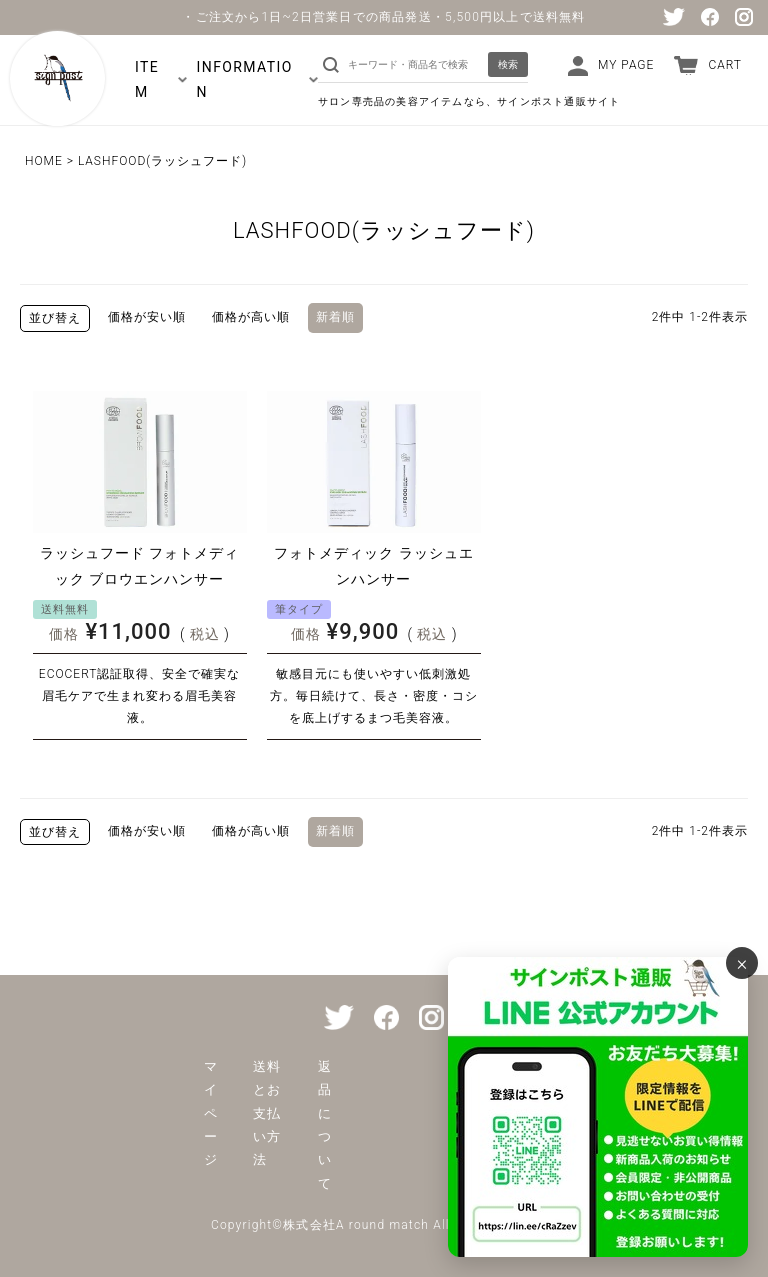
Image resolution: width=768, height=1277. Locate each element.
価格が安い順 (147, 317)
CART (725, 65)
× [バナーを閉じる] (742, 963)
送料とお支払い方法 (267, 1113)
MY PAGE (626, 65)
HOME (44, 161)
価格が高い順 (251, 317)
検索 (508, 64)
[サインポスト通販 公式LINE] (598, 1107)
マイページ (211, 1113)
